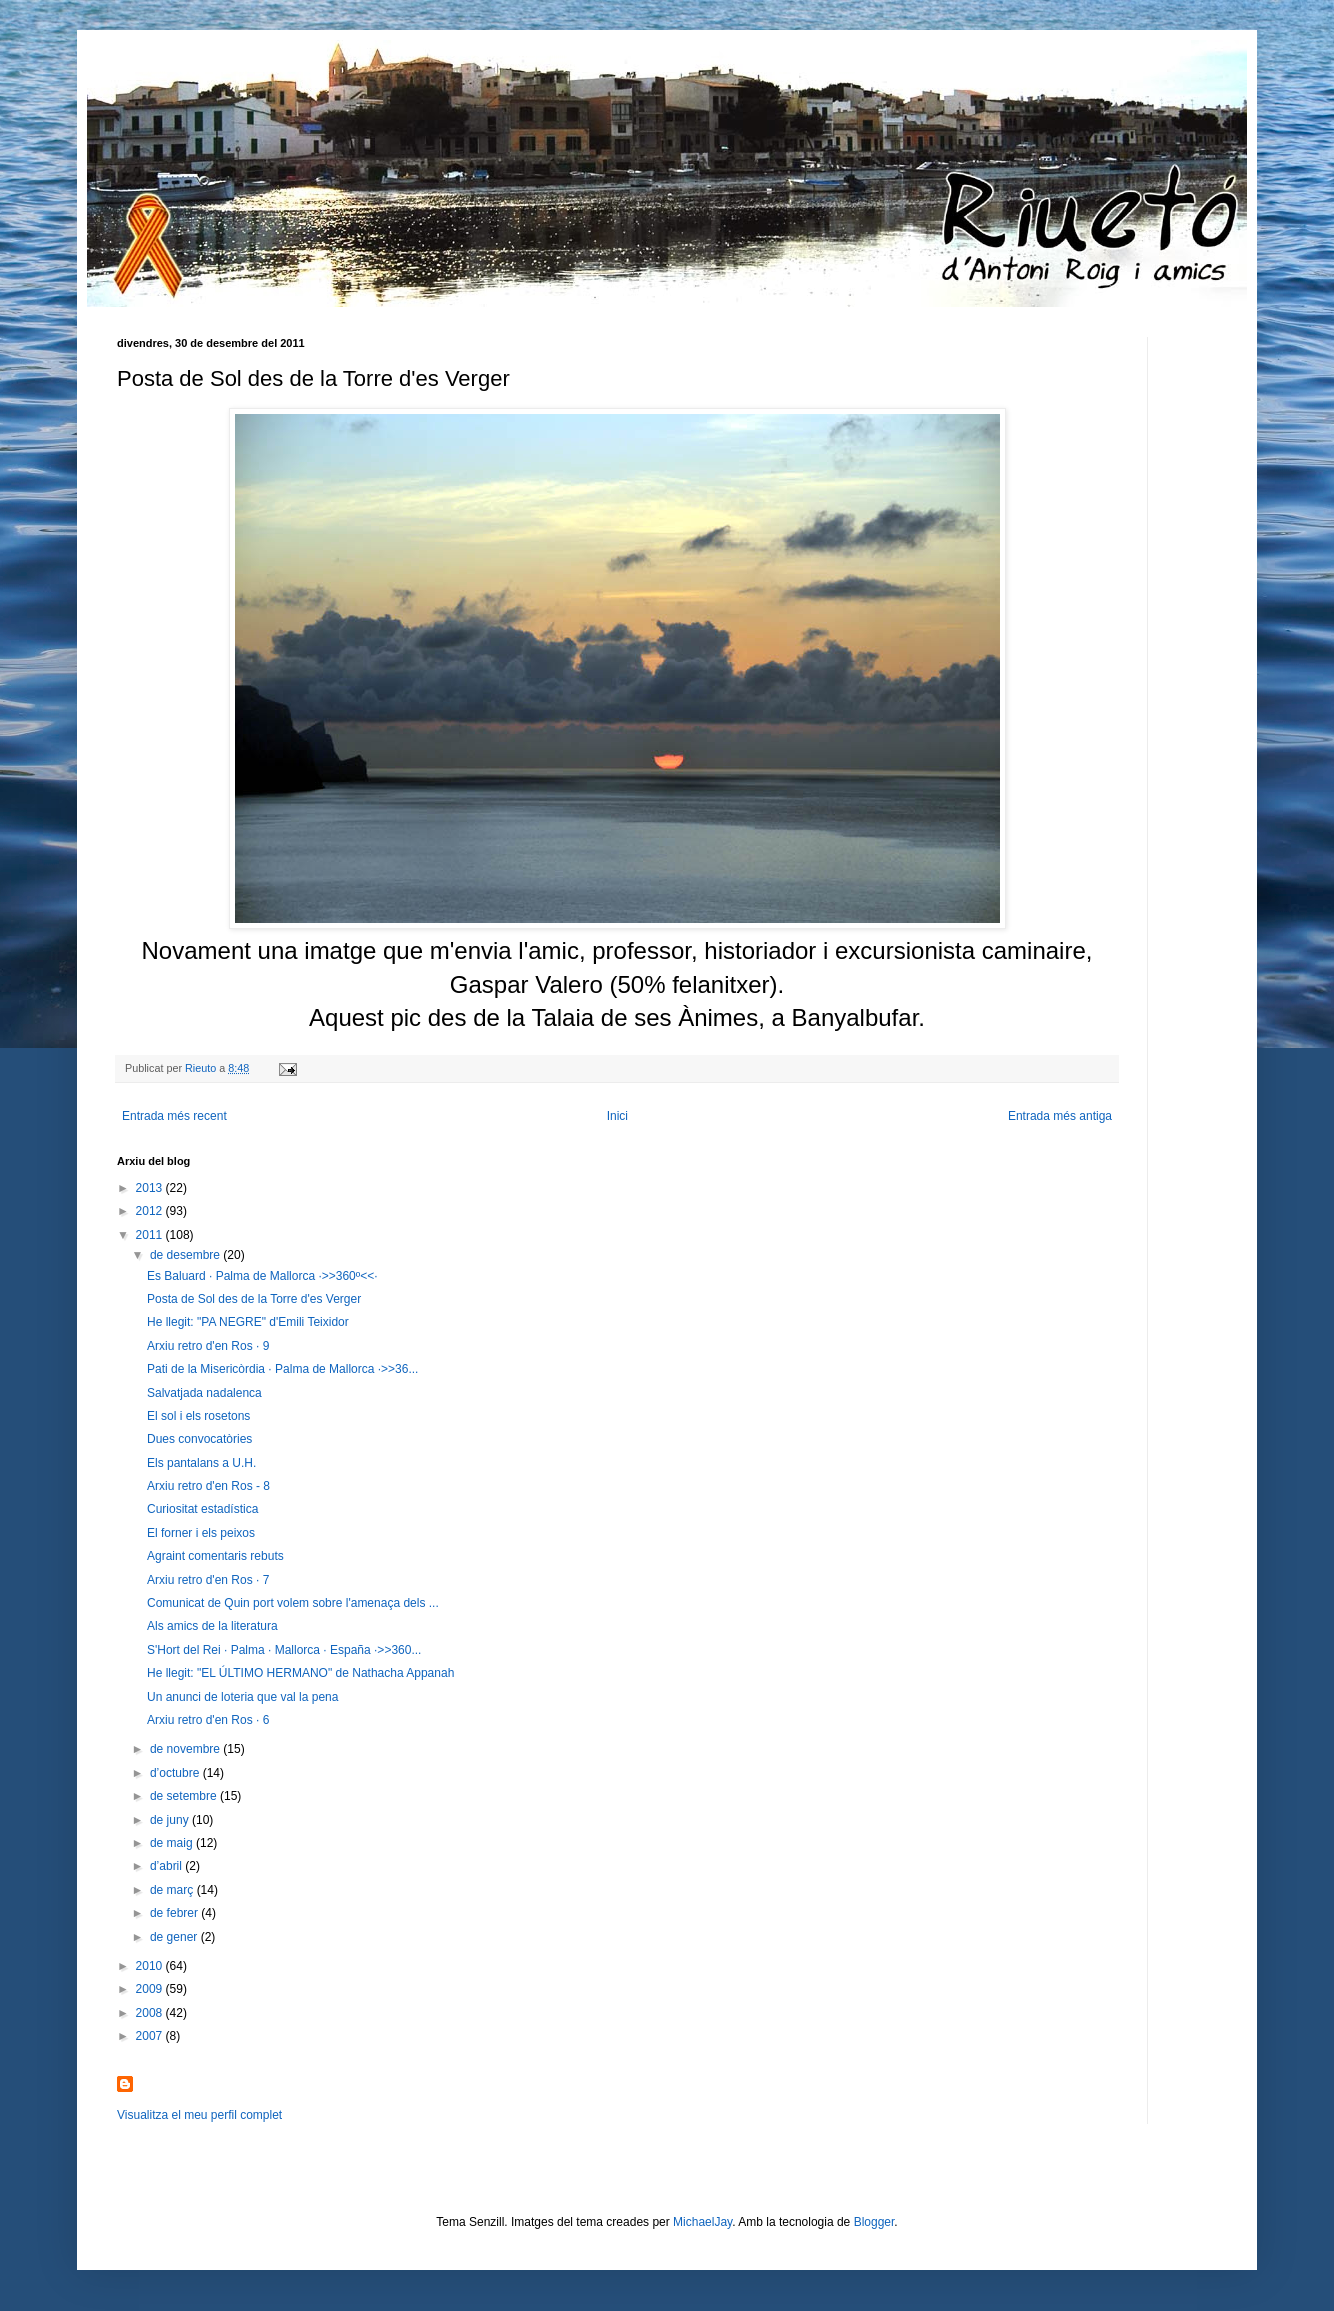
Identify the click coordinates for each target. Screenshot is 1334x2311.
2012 (151, 1211)
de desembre (186, 1255)
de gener (175, 1937)
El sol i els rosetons (198, 1416)
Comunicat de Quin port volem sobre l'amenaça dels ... (293, 1603)
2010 (151, 1966)
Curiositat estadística (202, 1509)
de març (173, 1890)
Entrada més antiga (1060, 1116)
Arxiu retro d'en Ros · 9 (208, 1346)
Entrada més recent (174, 1116)
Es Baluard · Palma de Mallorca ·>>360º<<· (262, 1276)
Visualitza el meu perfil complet (199, 2115)
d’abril (167, 1866)
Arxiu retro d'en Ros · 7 (208, 1580)
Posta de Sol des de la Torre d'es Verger (254, 1299)
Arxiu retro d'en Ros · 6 (208, 1720)
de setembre (185, 1796)
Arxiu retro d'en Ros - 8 (208, 1486)
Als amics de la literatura (212, 1626)
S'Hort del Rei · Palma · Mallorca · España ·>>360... (284, 1650)
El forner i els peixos (201, 1533)
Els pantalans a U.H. (201, 1463)
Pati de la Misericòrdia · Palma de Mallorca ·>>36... (282, 1369)
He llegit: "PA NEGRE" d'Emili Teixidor (248, 1322)
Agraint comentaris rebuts (215, 1556)
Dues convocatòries (199, 1439)
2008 (151, 2013)
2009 (151, 1989)
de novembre (186, 1749)
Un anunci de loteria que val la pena (242, 1697)
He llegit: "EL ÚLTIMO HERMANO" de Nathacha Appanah (300, 1673)
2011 (151, 1235)
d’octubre (176, 1773)
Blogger (874, 2222)
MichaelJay (702, 2222)
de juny (171, 1820)
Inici (617, 1116)
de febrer (175, 1913)
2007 (151, 2036)
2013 (151, 1188)
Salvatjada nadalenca (204, 1393)
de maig (173, 1843)
